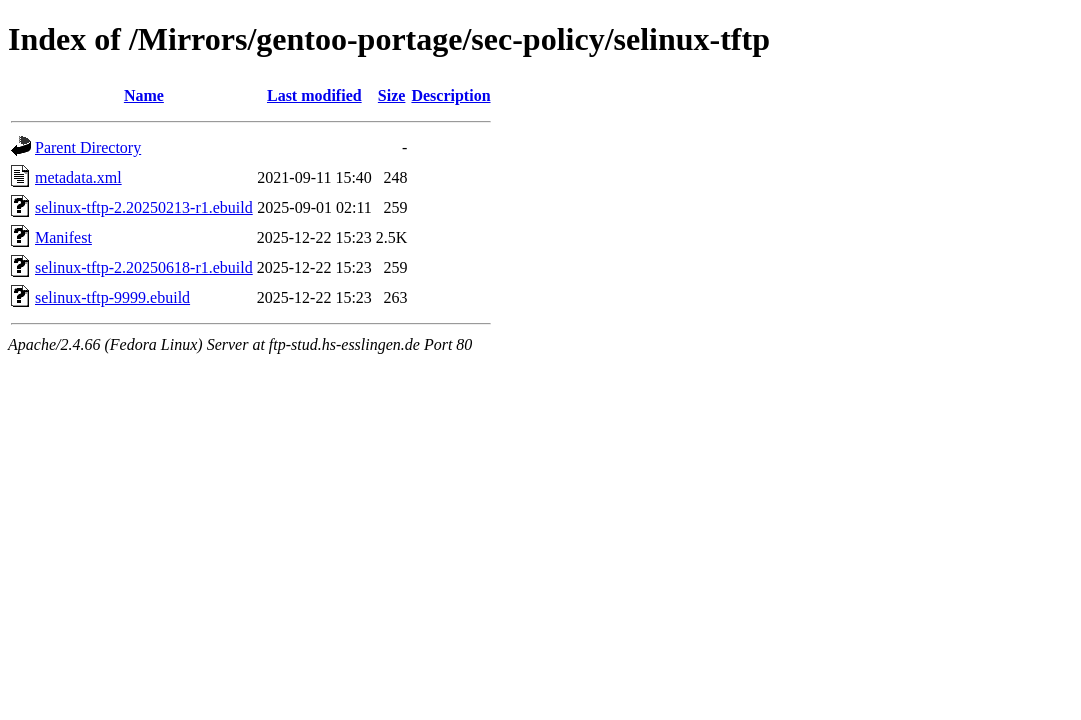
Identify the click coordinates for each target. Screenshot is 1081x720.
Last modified (314, 95)
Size (392, 95)
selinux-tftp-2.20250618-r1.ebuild (144, 267)
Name (144, 95)
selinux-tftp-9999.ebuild (112, 297)
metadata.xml (78, 177)
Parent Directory (88, 147)
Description (450, 95)
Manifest (63, 237)
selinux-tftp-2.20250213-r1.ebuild (144, 207)
